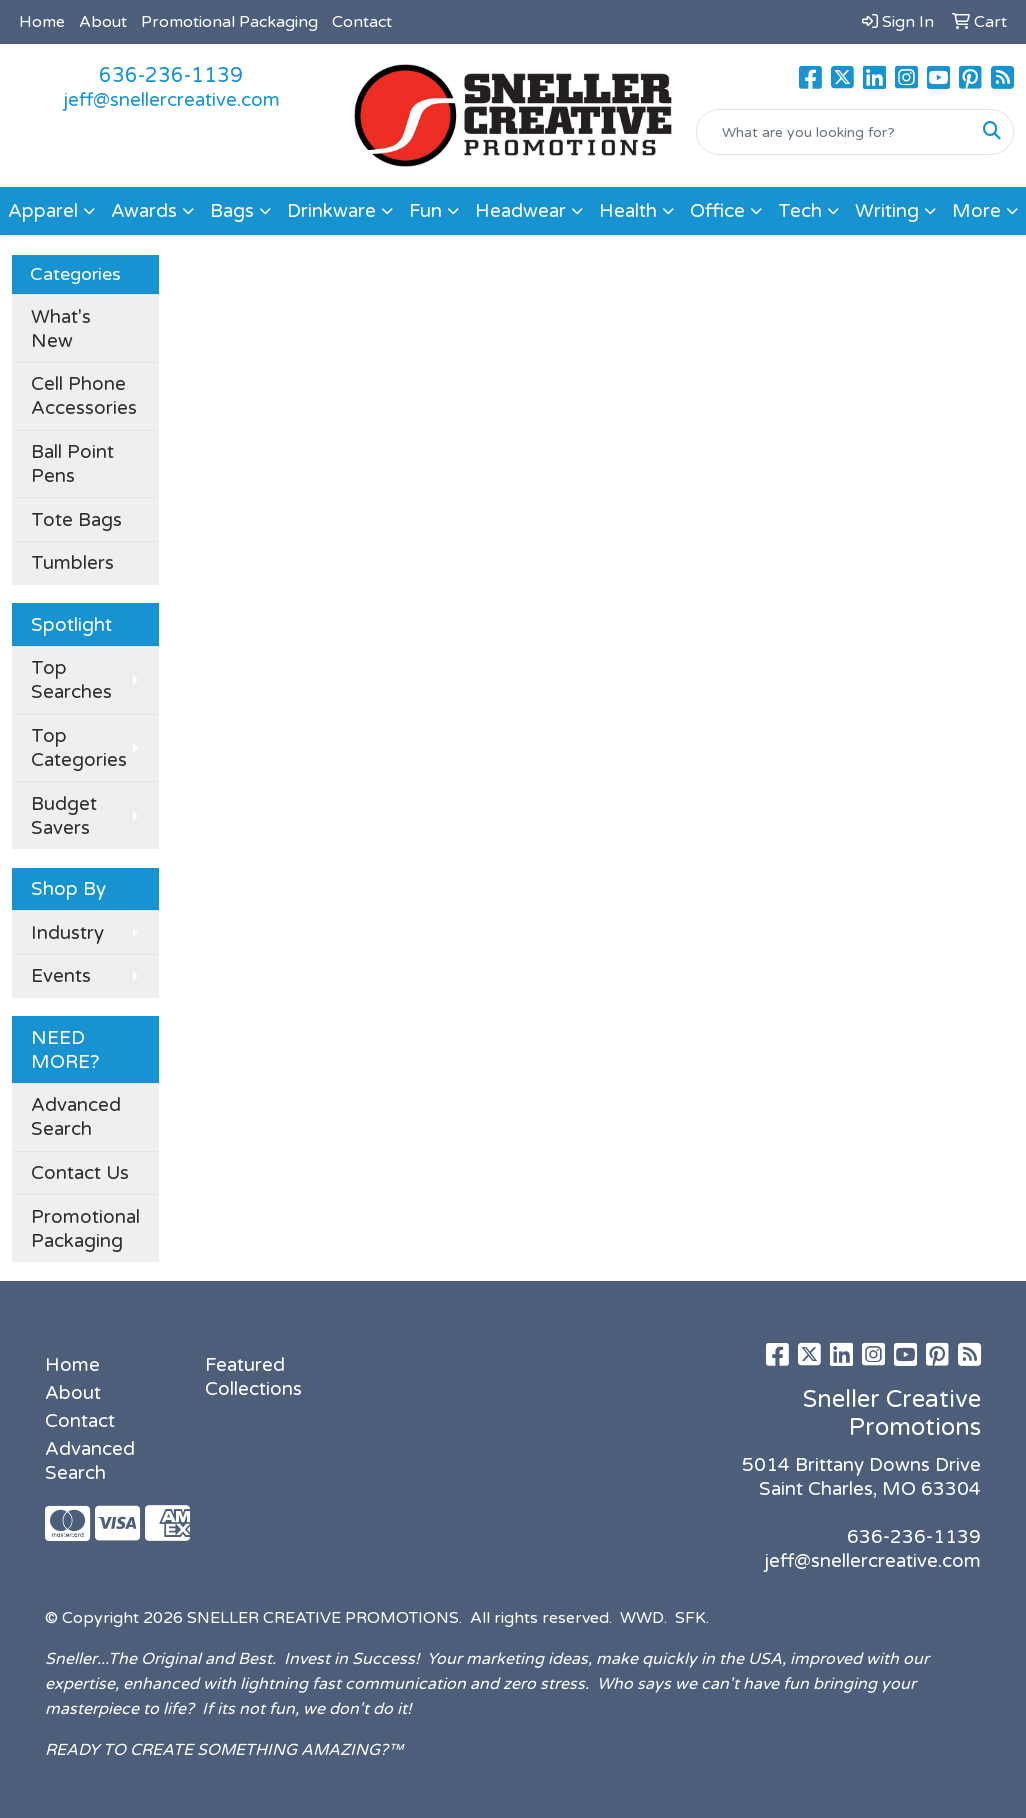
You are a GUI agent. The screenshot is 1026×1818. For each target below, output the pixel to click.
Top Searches (71, 680)
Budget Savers (64, 816)
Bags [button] (232, 211)
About (103, 22)
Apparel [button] (43, 211)
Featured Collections (253, 1377)
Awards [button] (144, 211)
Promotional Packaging (229, 22)
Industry (67, 933)
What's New (61, 329)
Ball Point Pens (72, 464)
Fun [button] (425, 211)
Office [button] (717, 211)
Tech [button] (800, 211)
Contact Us (80, 1173)
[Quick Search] (834, 132)
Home (42, 22)
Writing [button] (887, 211)
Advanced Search (76, 1117)
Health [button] (628, 211)
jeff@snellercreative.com (171, 100)
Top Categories (79, 748)
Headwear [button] (520, 211)
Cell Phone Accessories (84, 396)
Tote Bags (76, 520)
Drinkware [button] (331, 211)
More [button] (976, 211)
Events (61, 976)
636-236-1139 (171, 76)
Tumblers (72, 563)
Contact (362, 22)
